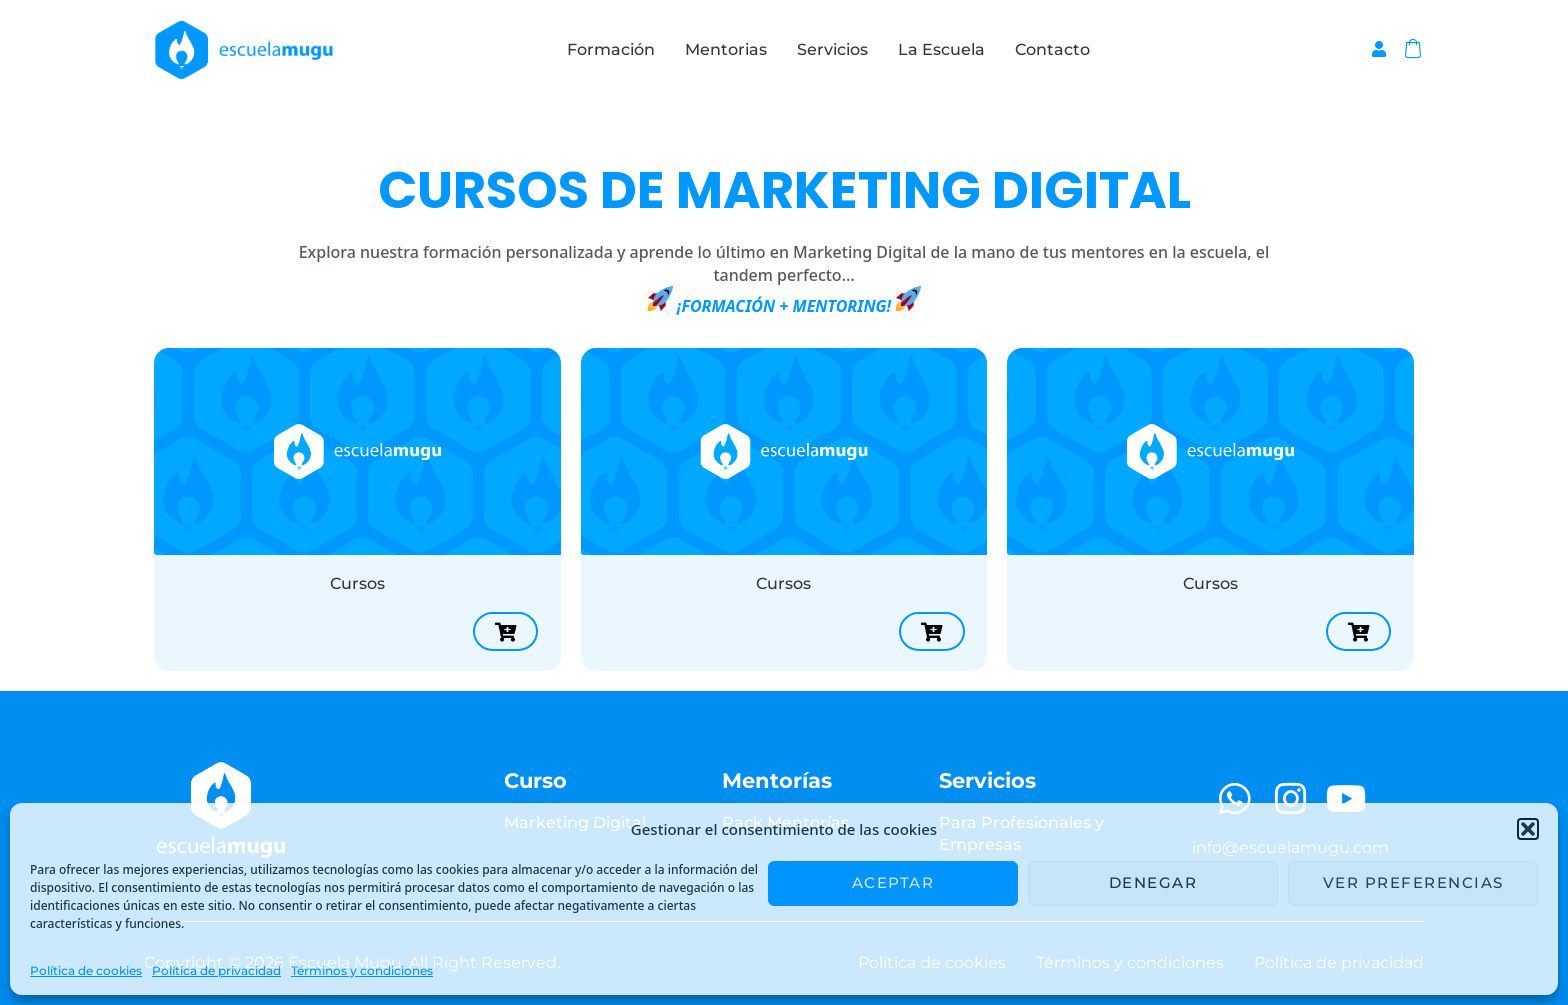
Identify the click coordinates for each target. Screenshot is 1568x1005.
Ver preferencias (1413, 882)
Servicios (832, 49)
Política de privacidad (216, 970)
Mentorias (726, 49)
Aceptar (893, 882)
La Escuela (941, 49)
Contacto (1052, 49)
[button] (1528, 829)
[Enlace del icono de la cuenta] (1379, 49)
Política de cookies (86, 970)
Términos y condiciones (362, 970)
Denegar (1153, 882)
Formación (611, 49)
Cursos (357, 583)
